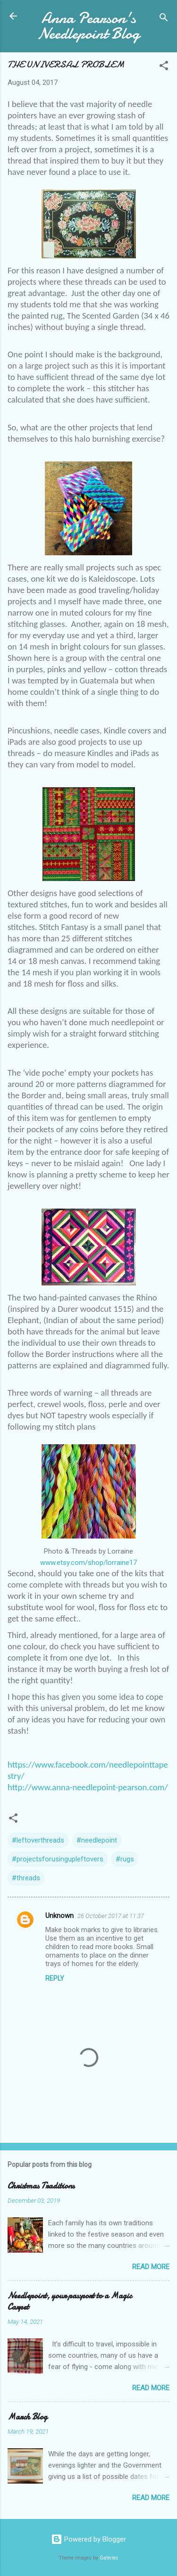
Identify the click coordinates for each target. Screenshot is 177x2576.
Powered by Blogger (88, 2539)
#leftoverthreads (38, 1840)
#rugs (125, 1859)
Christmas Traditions (41, 2186)
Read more (150, 2267)
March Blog (27, 2417)
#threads (26, 1878)
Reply (54, 1978)
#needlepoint (96, 1840)
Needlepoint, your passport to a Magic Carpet (70, 2301)
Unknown (59, 1915)
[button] (163, 67)
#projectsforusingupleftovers (57, 1859)
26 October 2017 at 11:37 (110, 1915)
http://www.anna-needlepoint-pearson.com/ (88, 1787)
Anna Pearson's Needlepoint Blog (88, 26)
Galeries (109, 2558)
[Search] (163, 19)
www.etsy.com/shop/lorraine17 (88, 1562)
